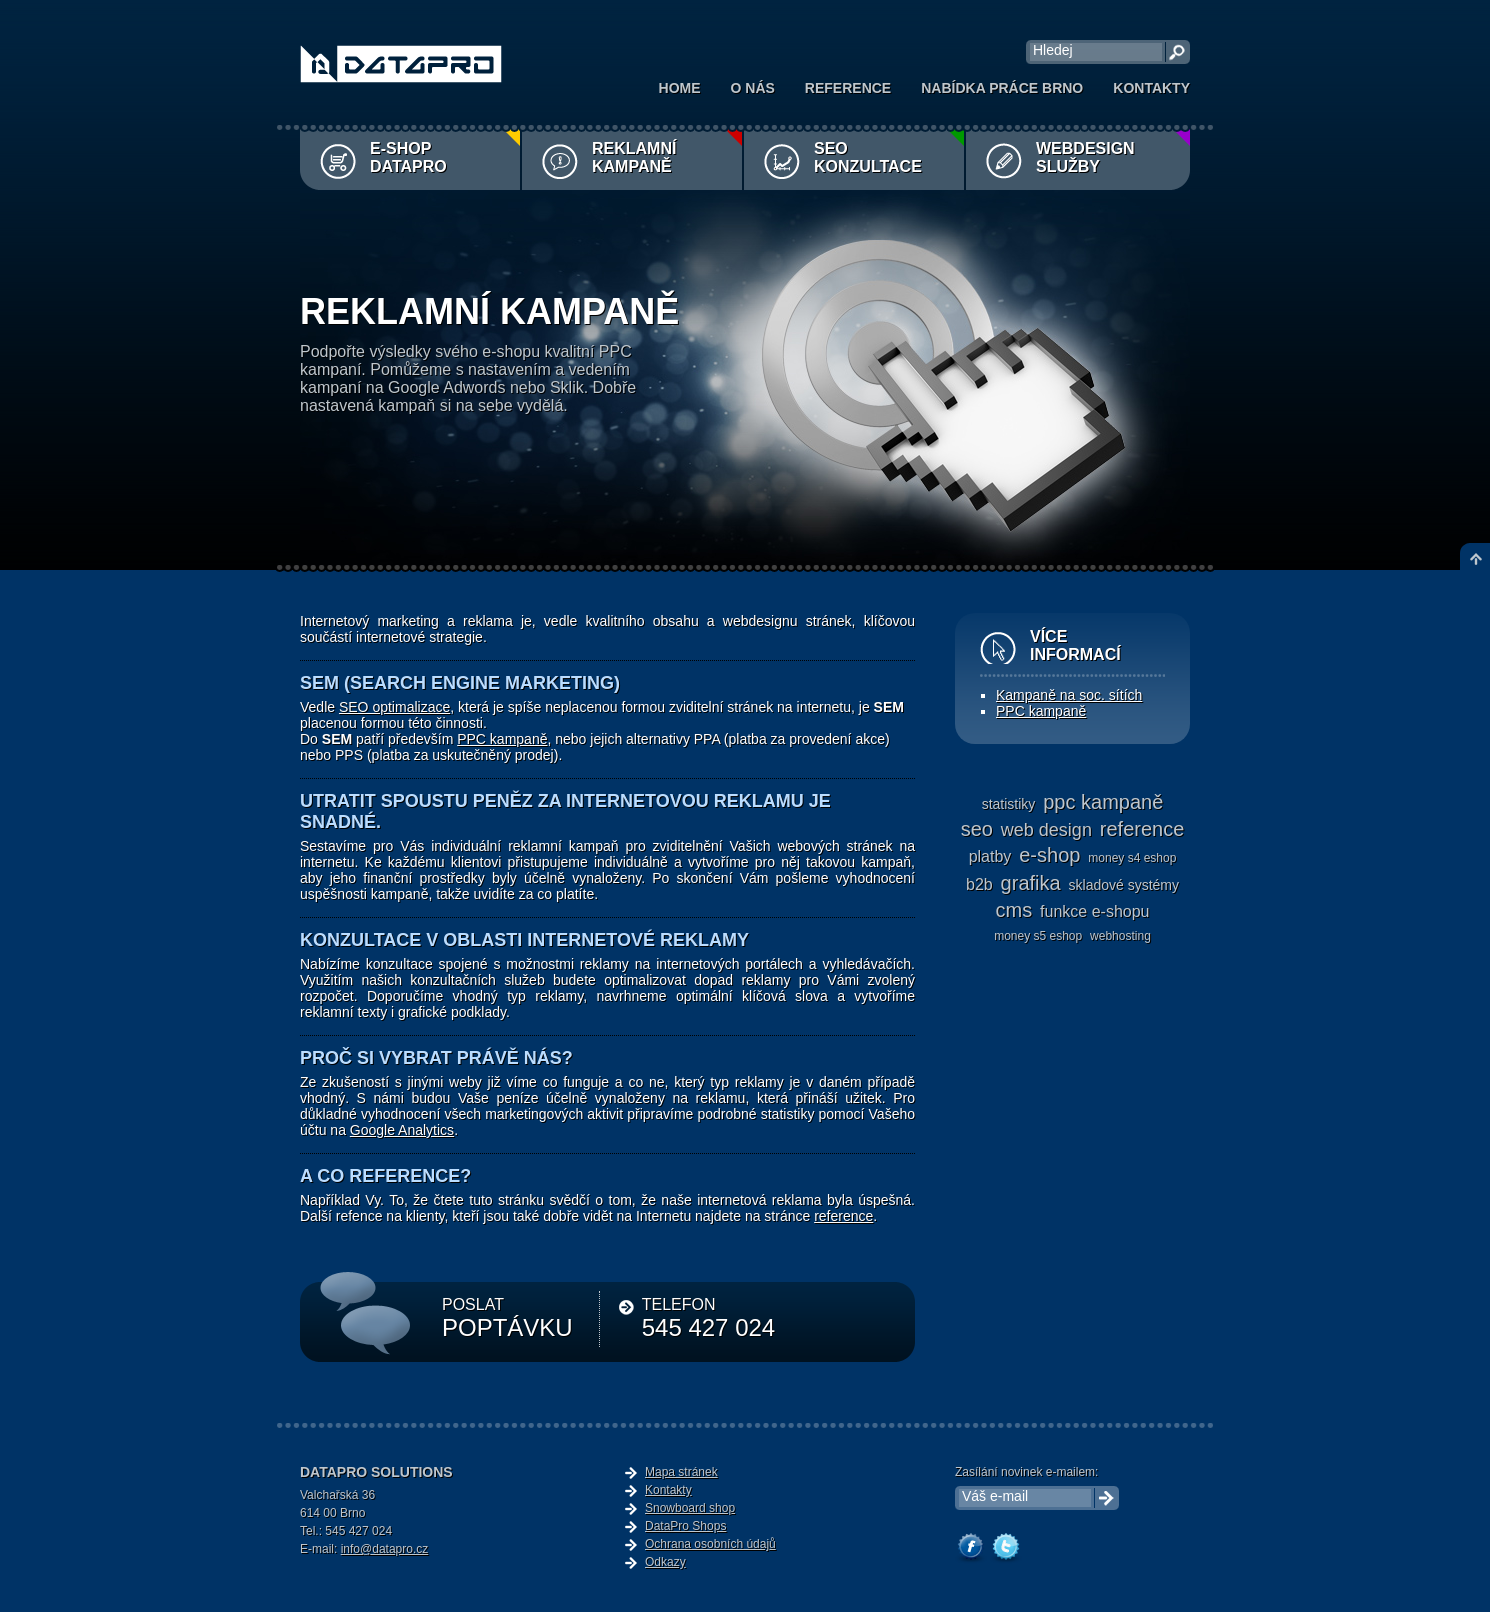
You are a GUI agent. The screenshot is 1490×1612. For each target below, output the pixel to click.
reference (843, 1216)
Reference (848, 88)
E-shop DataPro (408, 157)
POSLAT (507, 1319)
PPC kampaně (502, 739)
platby (990, 856)
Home (680, 88)
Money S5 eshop (1038, 936)
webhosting (1120, 936)
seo (977, 829)
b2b (979, 884)
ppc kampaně (1103, 802)
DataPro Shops (685, 1526)
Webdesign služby (1085, 157)
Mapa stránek (681, 1472)
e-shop (1049, 855)
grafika (1031, 883)
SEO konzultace (868, 157)
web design (1046, 830)
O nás (753, 88)
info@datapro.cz (385, 1549)
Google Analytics (402, 1130)
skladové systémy (1124, 885)
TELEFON (708, 1319)
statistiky (1009, 804)
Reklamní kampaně (634, 157)
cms (1014, 910)
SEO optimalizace (394, 707)
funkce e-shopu (1094, 911)
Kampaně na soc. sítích (1069, 695)
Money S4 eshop (1132, 858)
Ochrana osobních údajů (710, 1544)
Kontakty (1151, 88)
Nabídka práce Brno (1002, 88)
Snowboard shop (690, 1508)
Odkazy (665, 1562)
